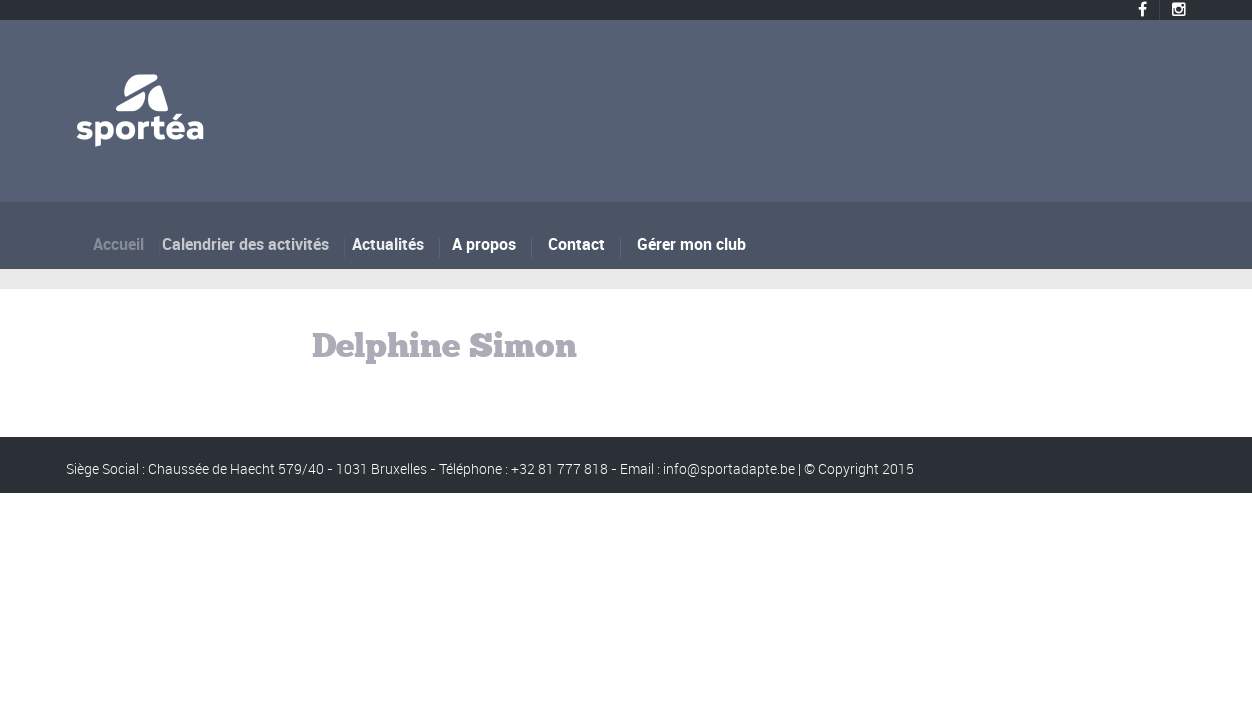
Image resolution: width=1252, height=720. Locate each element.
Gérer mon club (691, 244)
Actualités (392, 244)
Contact (576, 244)
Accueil (126, 244)
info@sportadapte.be (729, 468)
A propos (485, 244)
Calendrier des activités (251, 244)
